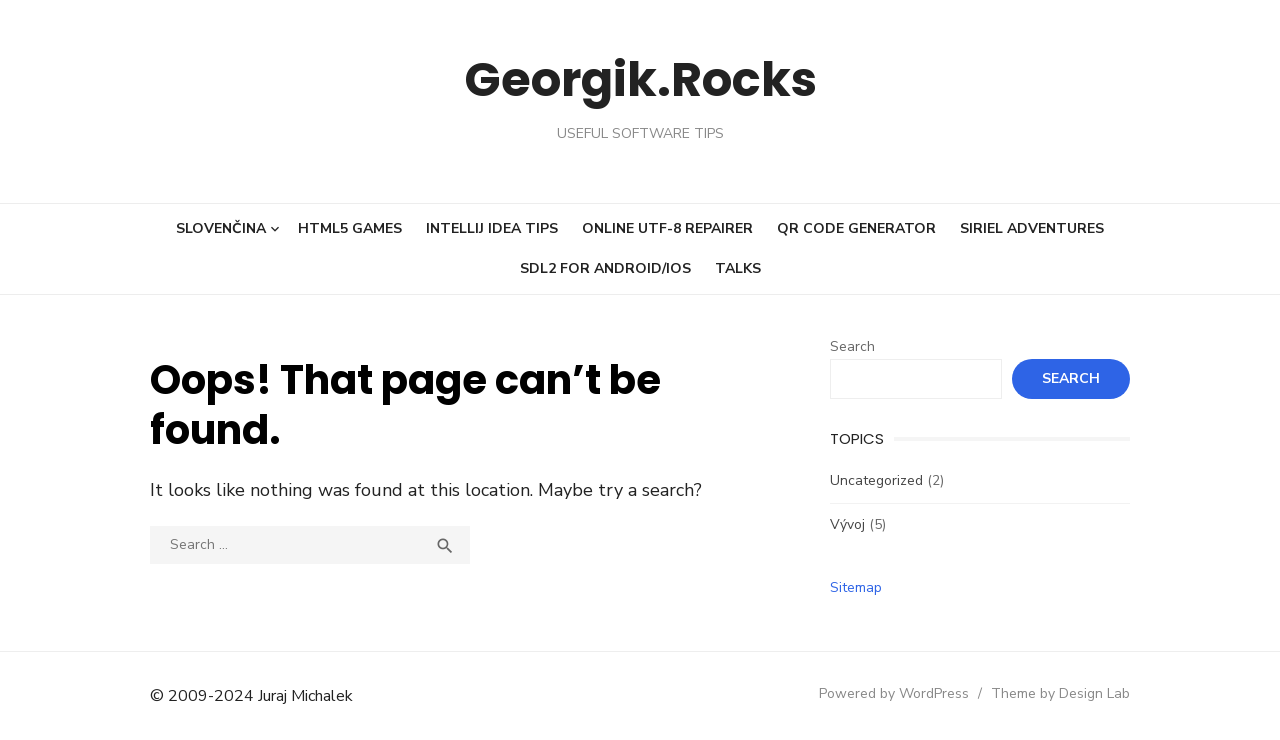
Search (852, 346)
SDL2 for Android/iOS (605, 268)
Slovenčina (221, 228)
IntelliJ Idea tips (492, 228)
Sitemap (856, 587)
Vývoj (847, 524)
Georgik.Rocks (640, 79)
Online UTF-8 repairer (667, 228)
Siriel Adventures (1032, 228)
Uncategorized (876, 480)
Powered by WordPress (894, 693)
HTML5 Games (350, 228)
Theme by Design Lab (1060, 693)
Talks (738, 268)
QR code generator (856, 228)
